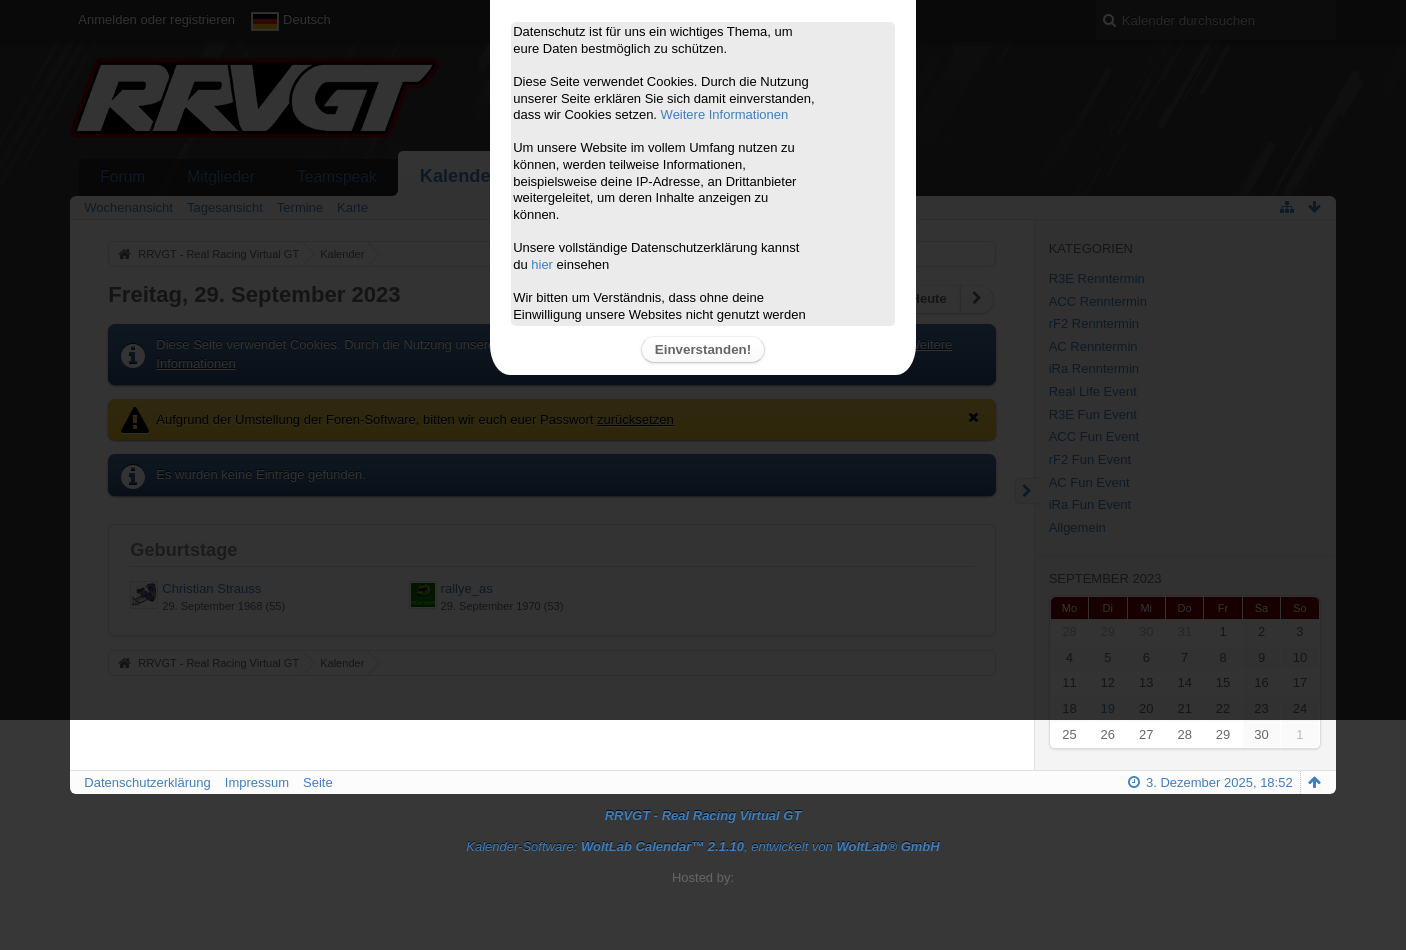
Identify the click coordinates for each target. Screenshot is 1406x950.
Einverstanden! (703, 349)
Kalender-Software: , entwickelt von (702, 846)
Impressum (257, 782)
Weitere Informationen (725, 114)
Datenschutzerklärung (147, 782)
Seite (318, 782)
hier (542, 264)
